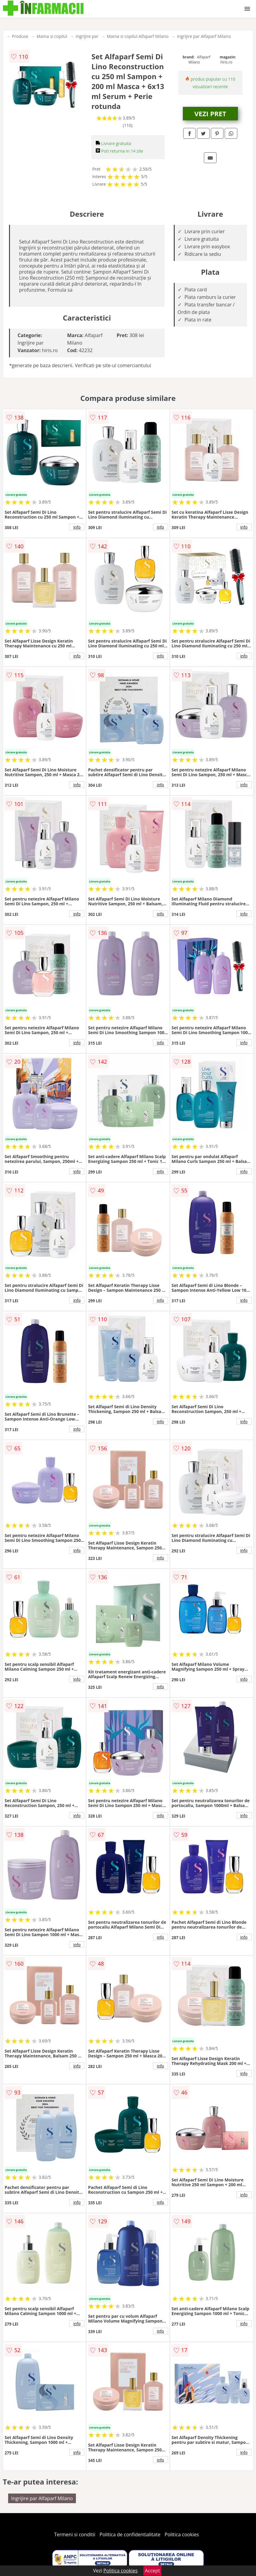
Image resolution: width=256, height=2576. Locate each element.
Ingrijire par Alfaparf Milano (204, 36)
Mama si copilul (52, 36)
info (76, 527)
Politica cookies (182, 2534)
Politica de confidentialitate (130, 2534)
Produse (20, 36)
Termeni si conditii (74, 2534)
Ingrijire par (87, 36)
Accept (152, 2570)
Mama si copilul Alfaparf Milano (138, 36)
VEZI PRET (210, 113)
